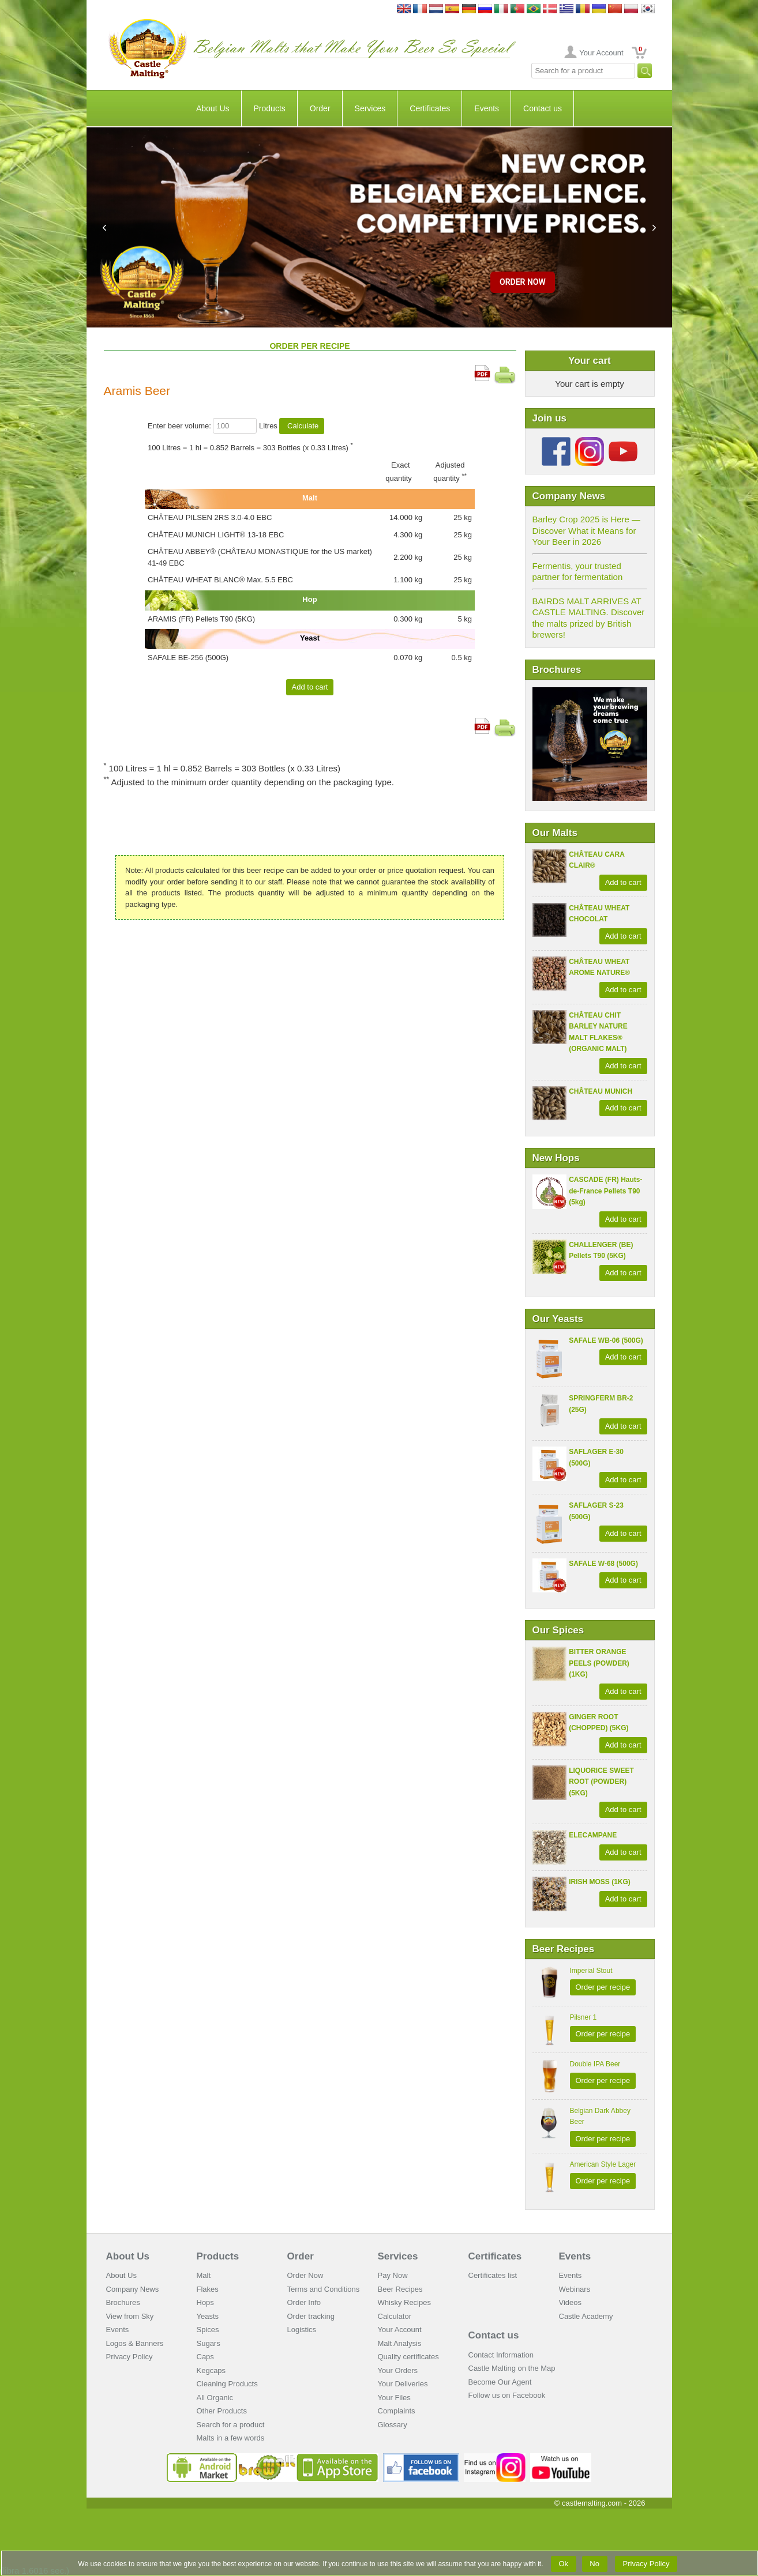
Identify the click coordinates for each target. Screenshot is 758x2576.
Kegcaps (211, 2370)
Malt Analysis (400, 2343)
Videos (570, 2302)
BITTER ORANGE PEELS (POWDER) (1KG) (599, 1663)
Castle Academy (586, 2316)
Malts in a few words (231, 2438)
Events (486, 108)
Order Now (305, 2275)
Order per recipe (603, 1987)
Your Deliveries (403, 2383)
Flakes (208, 2289)
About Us (213, 108)
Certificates (430, 108)
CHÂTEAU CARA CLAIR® (596, 860)
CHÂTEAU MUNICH (600, 1091)
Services (370, 108)
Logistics (302, 2329)
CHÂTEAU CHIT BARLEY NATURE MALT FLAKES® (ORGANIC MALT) (598, 1032)
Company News (132, 2289)
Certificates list (492, 2275)
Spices (208, 2329)
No (595, 2563)
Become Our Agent (500, 2382)
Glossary (392, 2424)
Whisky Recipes (404, 2302)
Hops (205, 2302)
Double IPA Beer (595, 2064)
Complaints (396, 2410)
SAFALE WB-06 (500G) (606, 1340)
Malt (204, 2275)
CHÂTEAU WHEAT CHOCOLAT (599, 914)
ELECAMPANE (593, 1835)
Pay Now (393, 2275)
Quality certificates (408, 2356)
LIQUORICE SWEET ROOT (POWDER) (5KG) (601, 1782)
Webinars (575, 2289)
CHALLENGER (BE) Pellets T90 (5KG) (601, 1250)
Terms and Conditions (323, 2289)
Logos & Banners (135, 2343)
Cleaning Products (227, 2383)
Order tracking (311, 2316)
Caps (205, 2356)
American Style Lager (603, 2164)
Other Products (222, 2410)
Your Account (601, 52)
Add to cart (623, 882)
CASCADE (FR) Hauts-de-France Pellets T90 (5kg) (605, 1191)
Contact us (542, 108)
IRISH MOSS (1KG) (600, 1882)
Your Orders (398, 2370)
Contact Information (501, 2355)
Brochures (123, 2302)
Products (270, 108)
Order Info (304, 2302)
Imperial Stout (591, 1971)
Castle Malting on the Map (512, 2368)
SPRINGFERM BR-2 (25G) (601, 1404)
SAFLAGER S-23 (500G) (596, 1511)
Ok (564, 2563)
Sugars (208, 2343)
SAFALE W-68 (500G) (603, 1564)
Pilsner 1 (583, 2017)
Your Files (394, 2397)
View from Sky (130, 2316)
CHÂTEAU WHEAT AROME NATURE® (599, 967)
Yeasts (208, 2316)
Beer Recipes (400, 2289)
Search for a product (231, 2424)
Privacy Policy (129, 2356)
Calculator (395, 2316)
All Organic (215, 2397)
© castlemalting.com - (600, 2503)
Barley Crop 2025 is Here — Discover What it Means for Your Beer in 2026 (586, 530)
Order (320, 108)
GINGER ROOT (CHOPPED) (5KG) (598, 1723)
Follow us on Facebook (507, 2395)
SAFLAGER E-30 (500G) (596, 1457)
